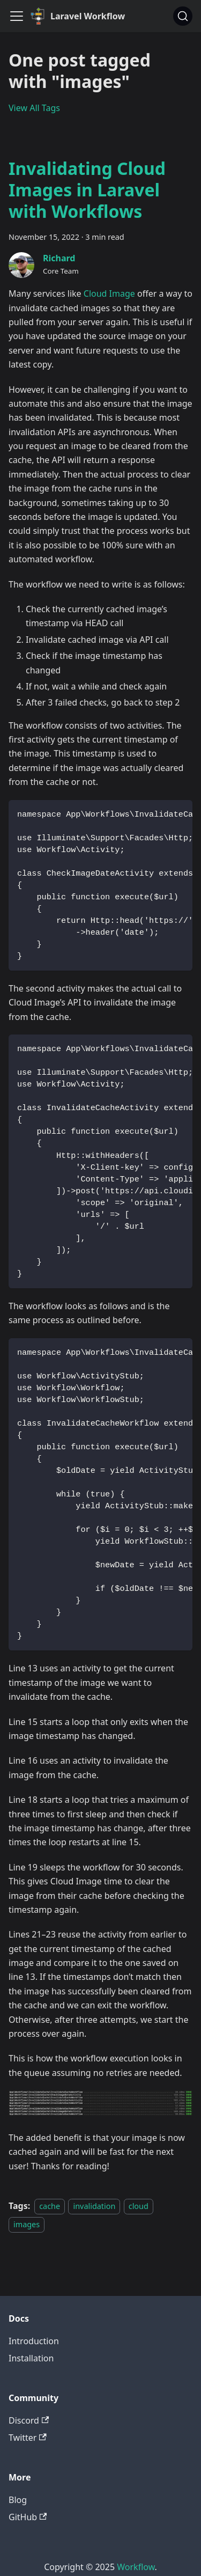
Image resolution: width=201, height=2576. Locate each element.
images (26, 2224)
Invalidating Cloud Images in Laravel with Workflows (87, 190)
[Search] (182, 16)
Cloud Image (109, 293)
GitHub (28, 2517)
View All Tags (34, 108)
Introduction (34, 2341)
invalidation (94, 2206)
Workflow (135, 2567)
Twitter (28, 2437)
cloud (138, 2206)
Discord (29, 2420)
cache (49, 2206)
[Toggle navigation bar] (17, 16)
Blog (18, 2500)
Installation (31, 2358)
